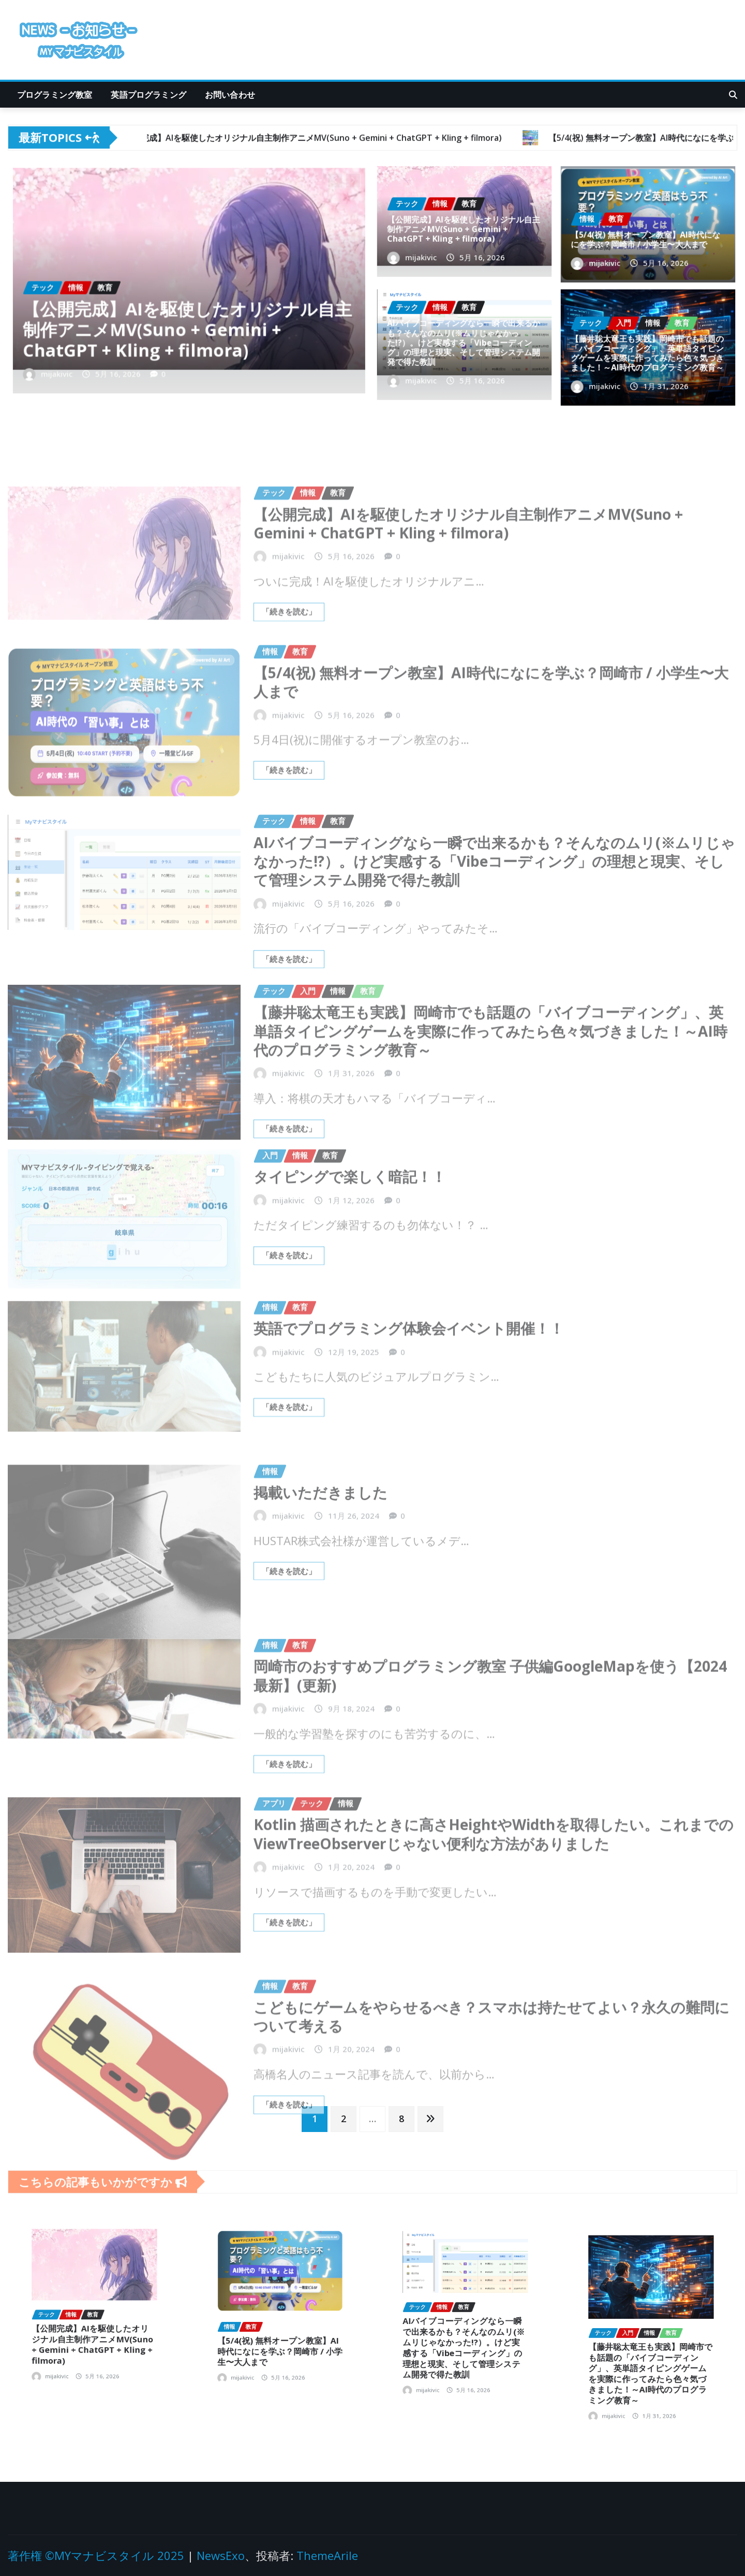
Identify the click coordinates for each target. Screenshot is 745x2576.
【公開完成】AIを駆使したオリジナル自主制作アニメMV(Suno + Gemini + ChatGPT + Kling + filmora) (187, 313)
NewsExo (221, 2555)
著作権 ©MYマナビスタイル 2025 (96, 2555)
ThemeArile (327, 2555)
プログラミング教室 (54, 94)
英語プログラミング (148, 94)
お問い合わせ (230, 94)
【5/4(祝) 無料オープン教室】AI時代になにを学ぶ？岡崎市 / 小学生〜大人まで (646, 233)
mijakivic (106, 341)
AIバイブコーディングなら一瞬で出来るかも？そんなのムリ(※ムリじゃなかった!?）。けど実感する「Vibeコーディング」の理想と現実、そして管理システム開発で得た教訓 (464, 343)
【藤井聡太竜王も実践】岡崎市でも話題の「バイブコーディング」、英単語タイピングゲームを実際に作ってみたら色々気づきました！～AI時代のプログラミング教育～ (647, 351)
